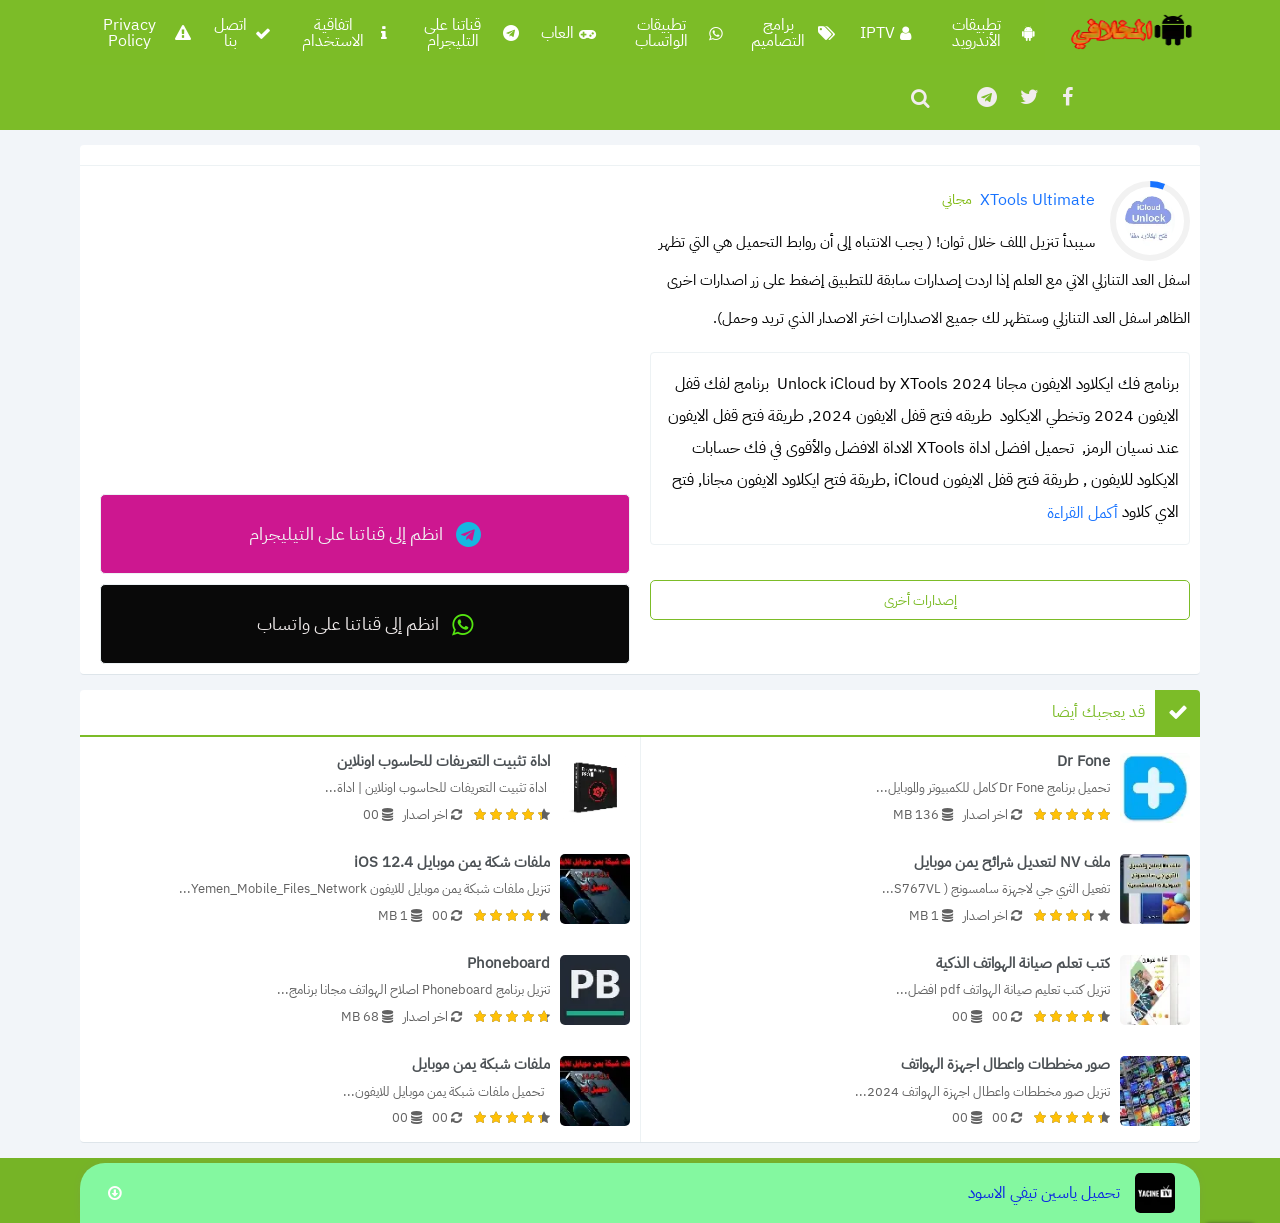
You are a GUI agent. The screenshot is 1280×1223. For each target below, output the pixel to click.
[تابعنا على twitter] (1028, 97)
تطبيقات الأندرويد (993, 33)
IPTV (885, 33)
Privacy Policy (146, 33)
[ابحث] (920, 98)
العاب (568, 33)
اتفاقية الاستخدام (344, 33)
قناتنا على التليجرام (471, 33)
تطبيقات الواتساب (679, 33)
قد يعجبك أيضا (1098, 712)
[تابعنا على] (985, 97)
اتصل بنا (242, 33)
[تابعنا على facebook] (1066, 97)
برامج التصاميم (793, 33)
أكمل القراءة (1082, 513)
